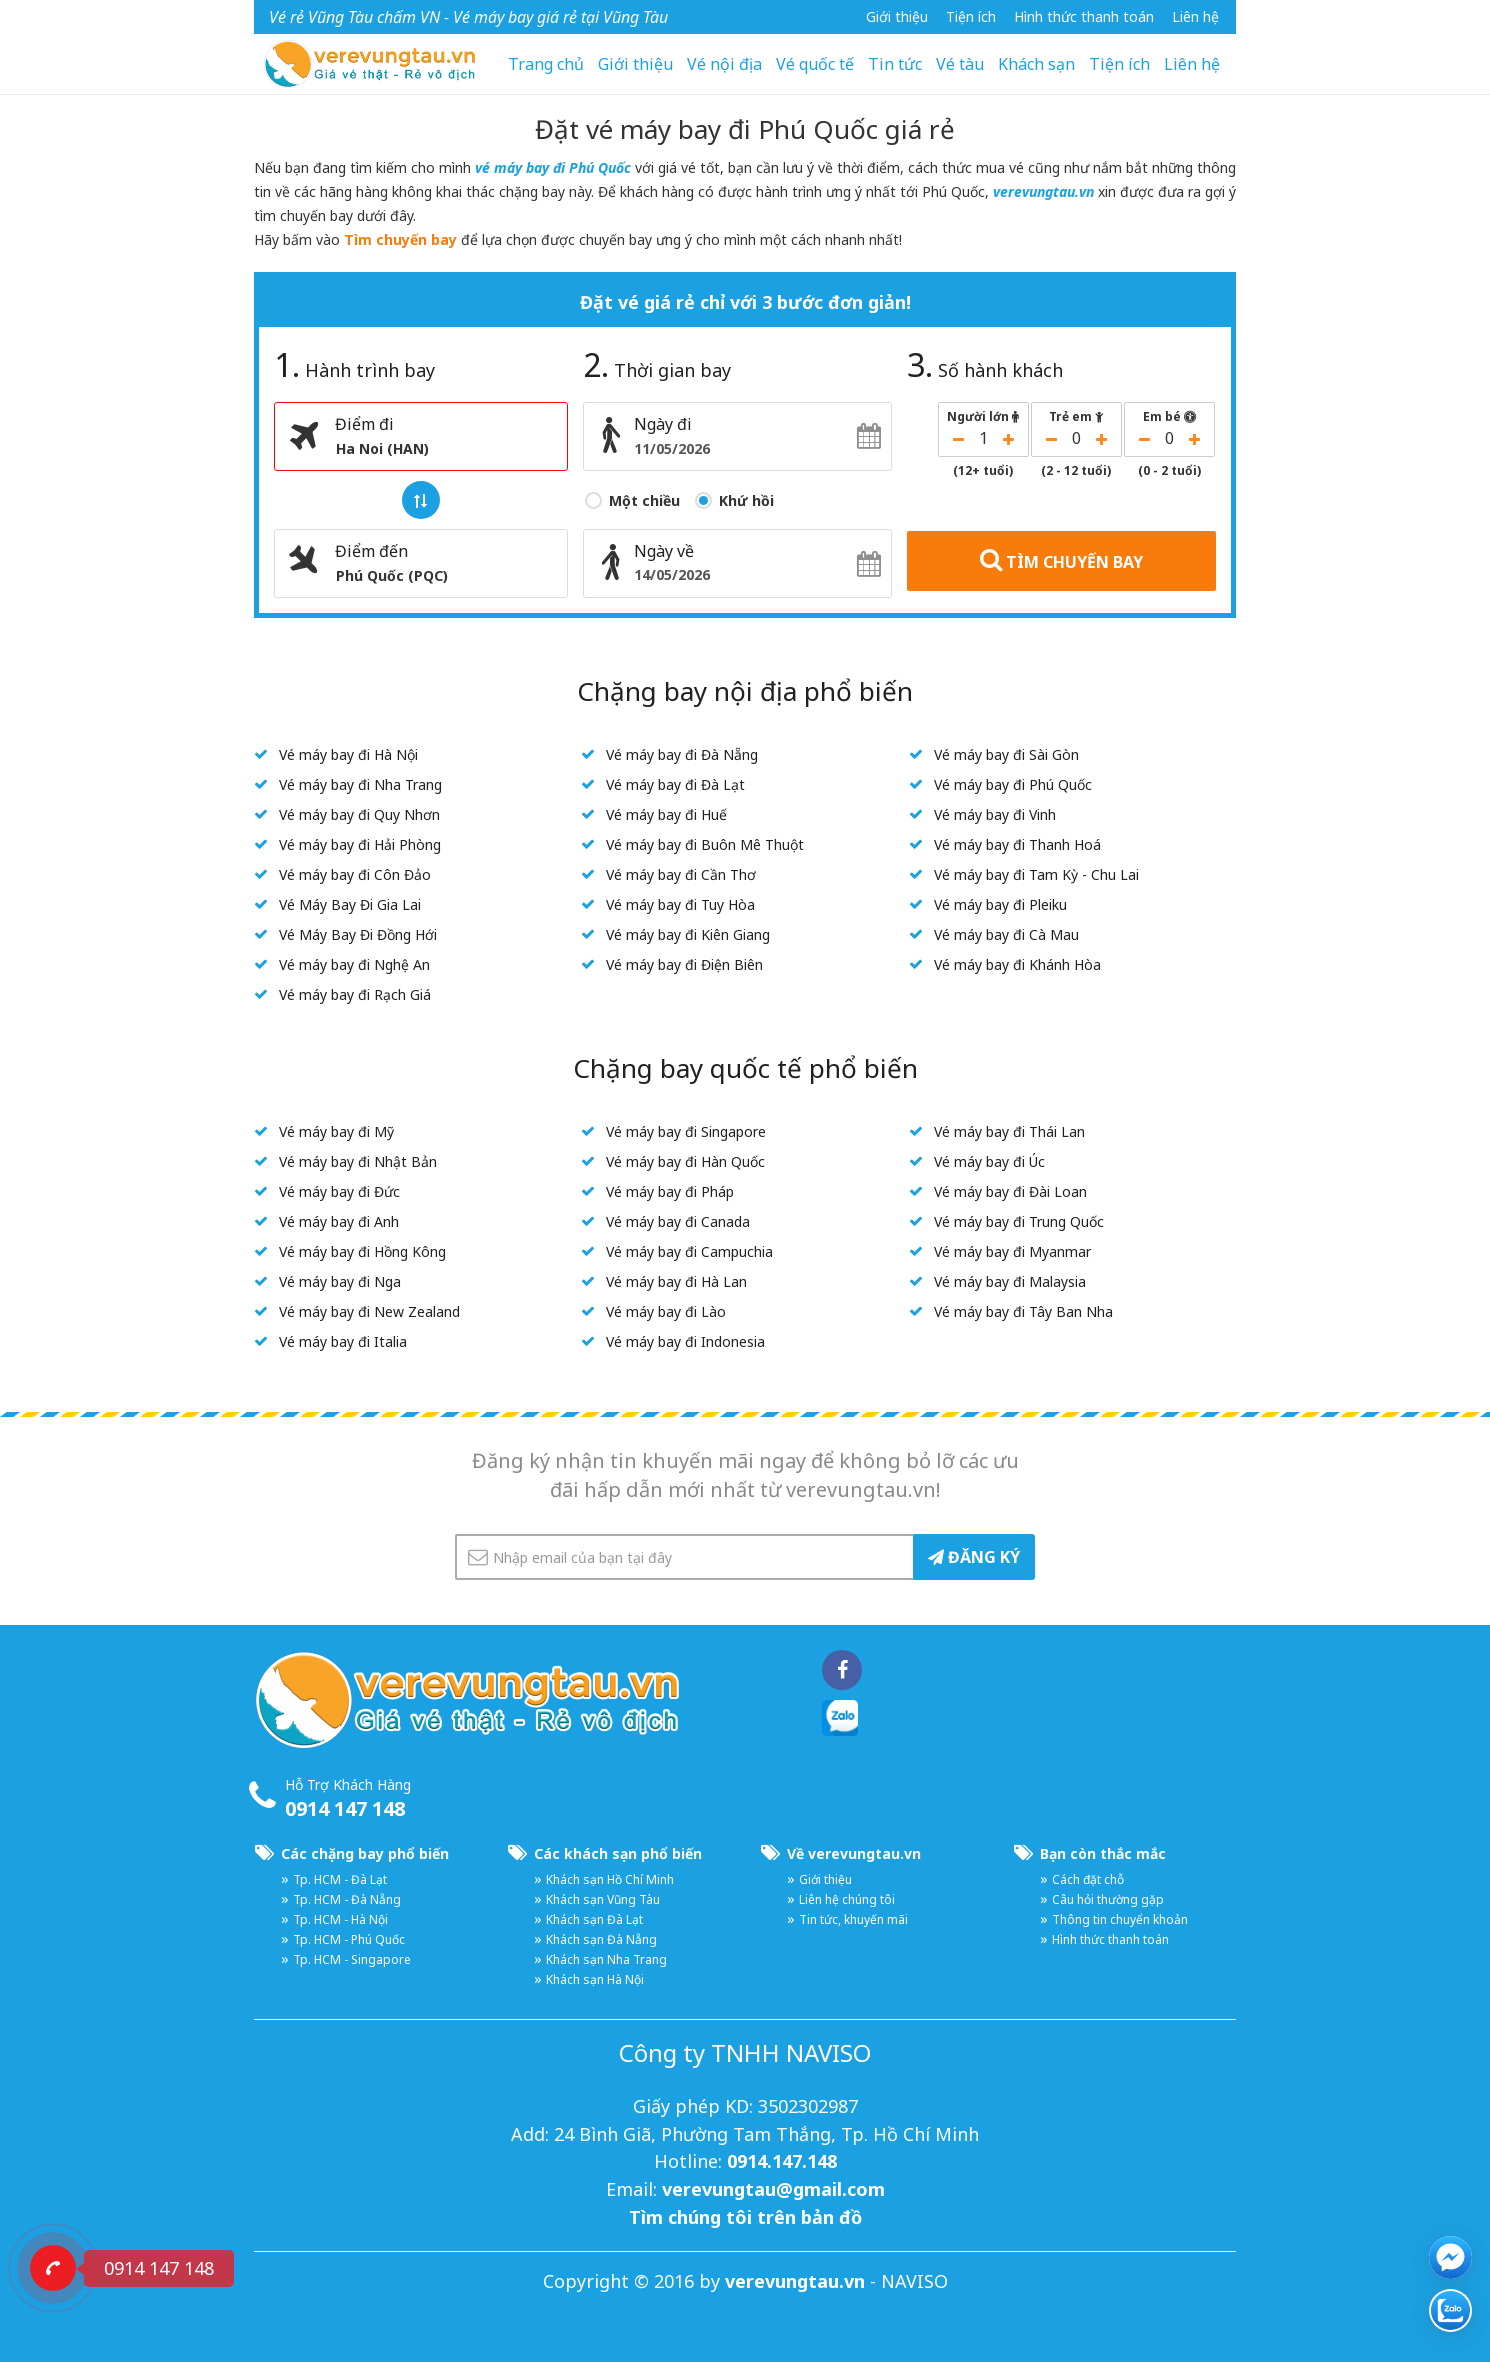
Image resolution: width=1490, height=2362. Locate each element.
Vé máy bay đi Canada (678, 1221)
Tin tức (895, 64)
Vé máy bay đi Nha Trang (360, 784)
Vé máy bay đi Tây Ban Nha (1023, 1311)
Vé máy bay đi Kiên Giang (688, 934)
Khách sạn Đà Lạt (594, 1919)
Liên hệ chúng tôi (847, 1899)
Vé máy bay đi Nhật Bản (358, 1161)
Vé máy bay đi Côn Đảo (355, 874)
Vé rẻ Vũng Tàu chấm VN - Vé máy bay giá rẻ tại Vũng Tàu (468, 17)
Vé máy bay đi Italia (343, 1341)
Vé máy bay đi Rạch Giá (355, 994)
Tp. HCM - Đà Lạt (340, 1879)
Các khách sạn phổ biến (618, 1853)
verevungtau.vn (1043, 191)
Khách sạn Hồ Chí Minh (610, 1879)
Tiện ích (971, 16)
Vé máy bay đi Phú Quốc (1013, 784)
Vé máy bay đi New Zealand (369, 1311)
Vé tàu (960, 64)
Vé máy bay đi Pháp (670, 1191)
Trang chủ (546, 64)
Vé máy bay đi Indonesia (685, 1341)
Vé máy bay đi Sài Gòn (1006, 754)
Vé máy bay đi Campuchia (689, 1251)
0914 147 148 (345, 1808)
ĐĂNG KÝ (974, 1557)
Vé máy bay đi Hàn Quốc (685, 1161)
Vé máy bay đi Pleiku (1000, 904)
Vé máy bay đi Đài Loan (1010, 1191)
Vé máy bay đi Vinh (995, 814)
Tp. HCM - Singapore (352, 1959)
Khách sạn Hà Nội (595, 1979)
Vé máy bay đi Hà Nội (348, 754)
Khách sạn (1036, 64)
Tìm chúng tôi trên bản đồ (745, 2217)
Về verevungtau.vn (854, 1853)
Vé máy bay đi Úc (989, 1161)
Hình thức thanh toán (1084, 16)
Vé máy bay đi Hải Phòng (360, 844)
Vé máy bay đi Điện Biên (684, 964)
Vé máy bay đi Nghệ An (354, 964)
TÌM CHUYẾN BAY (1061, 560)
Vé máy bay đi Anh (339, 1221)
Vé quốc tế (815, 64)
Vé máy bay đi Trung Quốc (1019, 1221)
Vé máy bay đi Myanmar (1012, 1251)
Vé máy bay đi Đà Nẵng (682, 754)
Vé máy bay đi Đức (339, 1191)
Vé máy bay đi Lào (666, 1311)
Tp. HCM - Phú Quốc (349, 1939)
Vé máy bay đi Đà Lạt (675, 784)
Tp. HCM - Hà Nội (340, 1919)
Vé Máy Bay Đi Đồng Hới (358, 934)
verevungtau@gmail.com (773, 2189)
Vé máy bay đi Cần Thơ (681, 874)
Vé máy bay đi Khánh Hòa (1017, 964)
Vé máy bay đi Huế (666, 814)
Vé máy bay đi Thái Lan (1009, 1131)
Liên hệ (1195, 16)
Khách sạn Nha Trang (606, 1959)
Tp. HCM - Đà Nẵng (347, 1899)
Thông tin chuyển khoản (1120, 1919)
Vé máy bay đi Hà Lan (676, 1281)
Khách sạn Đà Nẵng (601, 1939)
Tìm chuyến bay (400, 239)
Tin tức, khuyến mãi (853, 1919)
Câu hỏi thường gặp (1108, 1899)
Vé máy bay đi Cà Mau (1006, 934)
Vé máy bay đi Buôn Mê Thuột (705, 844)
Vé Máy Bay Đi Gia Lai (350, 904)
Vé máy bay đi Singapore (686, 1131)
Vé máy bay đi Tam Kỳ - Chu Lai (1036, 874)
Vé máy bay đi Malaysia (1010, 1281)
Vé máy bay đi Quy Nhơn (359, 814)
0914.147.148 (782, 2161)
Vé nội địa (724, 64)
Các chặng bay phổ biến (365, 1853)
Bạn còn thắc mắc (1103, 1853)
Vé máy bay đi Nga (340, 1281)
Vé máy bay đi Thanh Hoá (1017, 844)
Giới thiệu (897, 16)
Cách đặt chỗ (1088, 1879)
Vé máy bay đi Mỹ (336, 1131)
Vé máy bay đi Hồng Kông (362, 1251)
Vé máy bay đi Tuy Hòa (680, 904)
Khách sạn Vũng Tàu (603, 1899)
